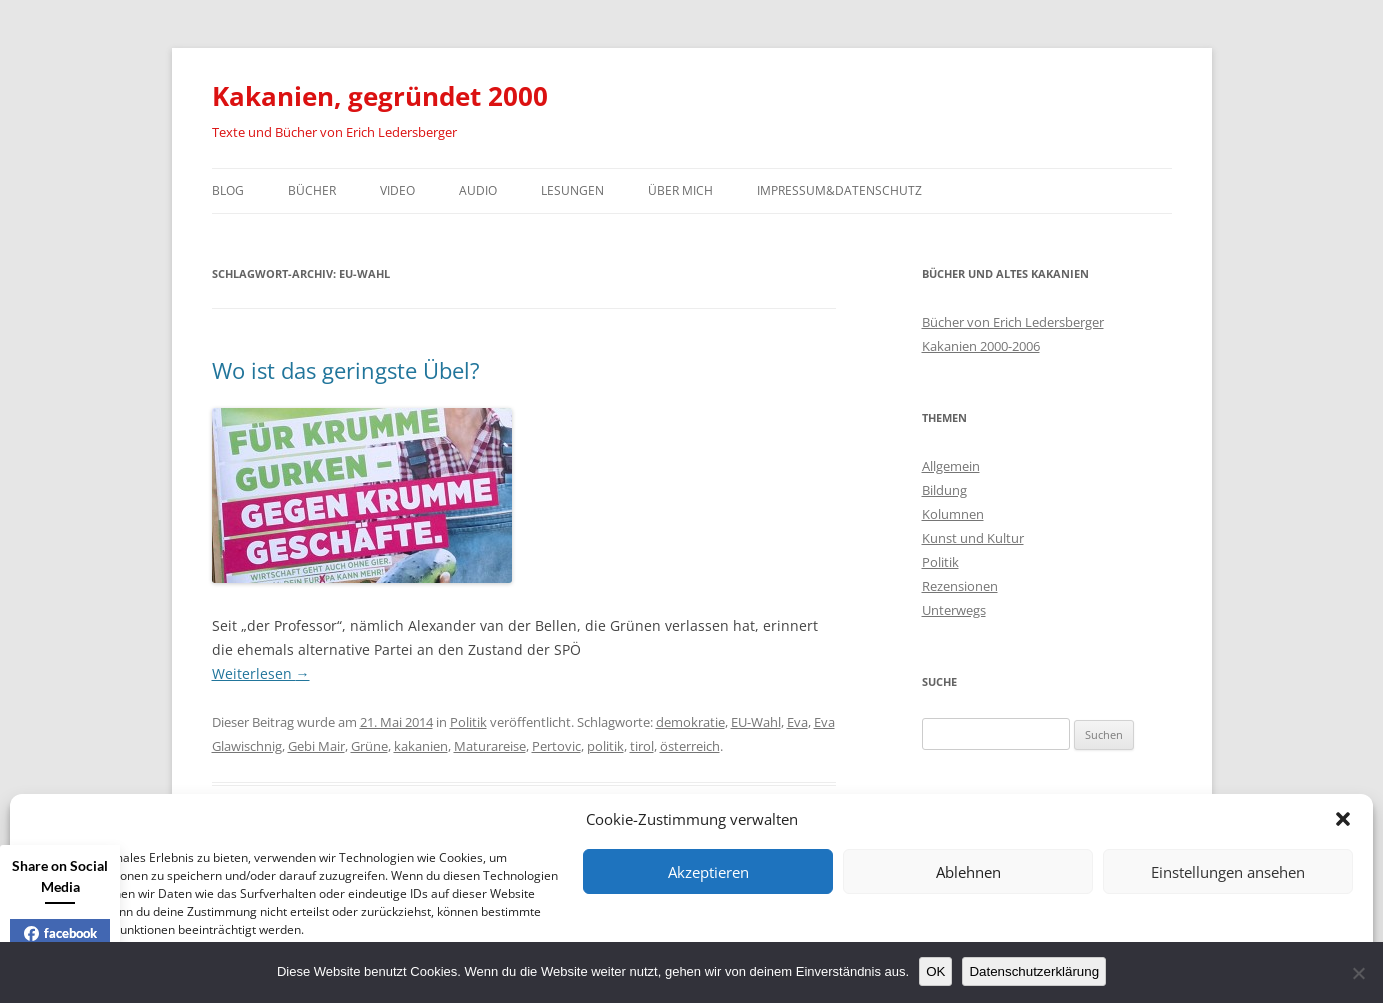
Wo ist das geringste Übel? (346, 370)
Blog (228, 190)
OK (935, 971)
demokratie (690, 722)
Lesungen (572, 190)
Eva (797, 722)
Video (397, 190)
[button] (1343, 819)
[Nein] (1358, 973)
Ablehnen (968, 872)
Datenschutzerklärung (1034, 971)
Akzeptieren (708, 872)
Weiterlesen (261, 673)
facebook (60, 933)
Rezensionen (960, 586)
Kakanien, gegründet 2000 (380, 96)
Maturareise (490, 746)
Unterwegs (954, 610)
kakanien (421, 746)
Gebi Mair (316, 746)
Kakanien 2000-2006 (981, 346)
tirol (642, 746)
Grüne (369, 746)
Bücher (312, 190)
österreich (690, 746)
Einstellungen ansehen (1228, 872)
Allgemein (951, 466)
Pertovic (556, 746)
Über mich (680, 190)
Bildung (944, 490)
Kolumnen (953, 514)
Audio (478, 190)
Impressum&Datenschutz (839, 190)
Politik (468, 722)
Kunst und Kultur (973, 538)
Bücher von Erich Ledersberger (1013, 322)
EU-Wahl (756, 722)
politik (605, 746)
